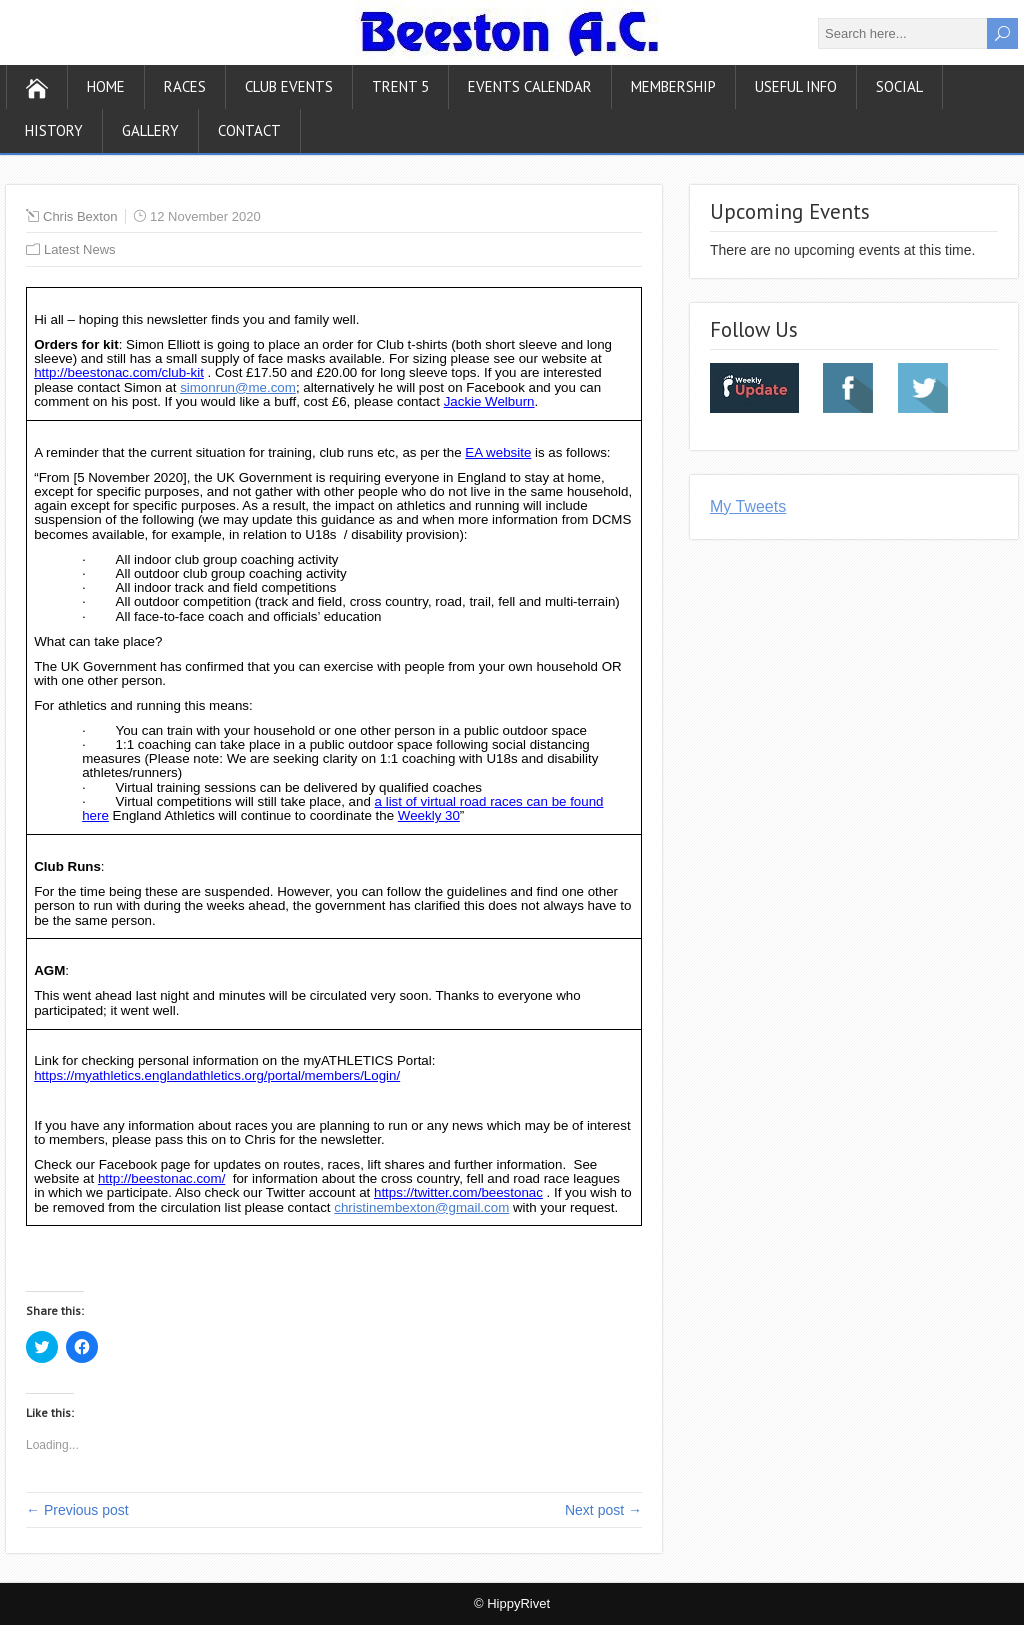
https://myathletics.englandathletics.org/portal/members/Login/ (217, 1075)
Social (899, 86)
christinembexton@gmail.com (421, 1207)
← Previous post (77, 1510)
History (54, 130)
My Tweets (748, 506)
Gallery (150, 130)
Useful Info (796, 86)
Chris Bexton (80, 216)
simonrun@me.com (238, 387)
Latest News (80, 249)
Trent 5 (400, 86)
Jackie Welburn (489, 401)
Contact (249, 130)
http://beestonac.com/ (161, 1178)
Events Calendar (530, 86)
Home (106, 86)
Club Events (289, 86)
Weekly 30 (429, 815)
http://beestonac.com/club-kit (119, 372)
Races (185, 86)
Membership (673, 86)
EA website (498, 452)
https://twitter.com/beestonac (458, 1192)
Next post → (603, 1510)
